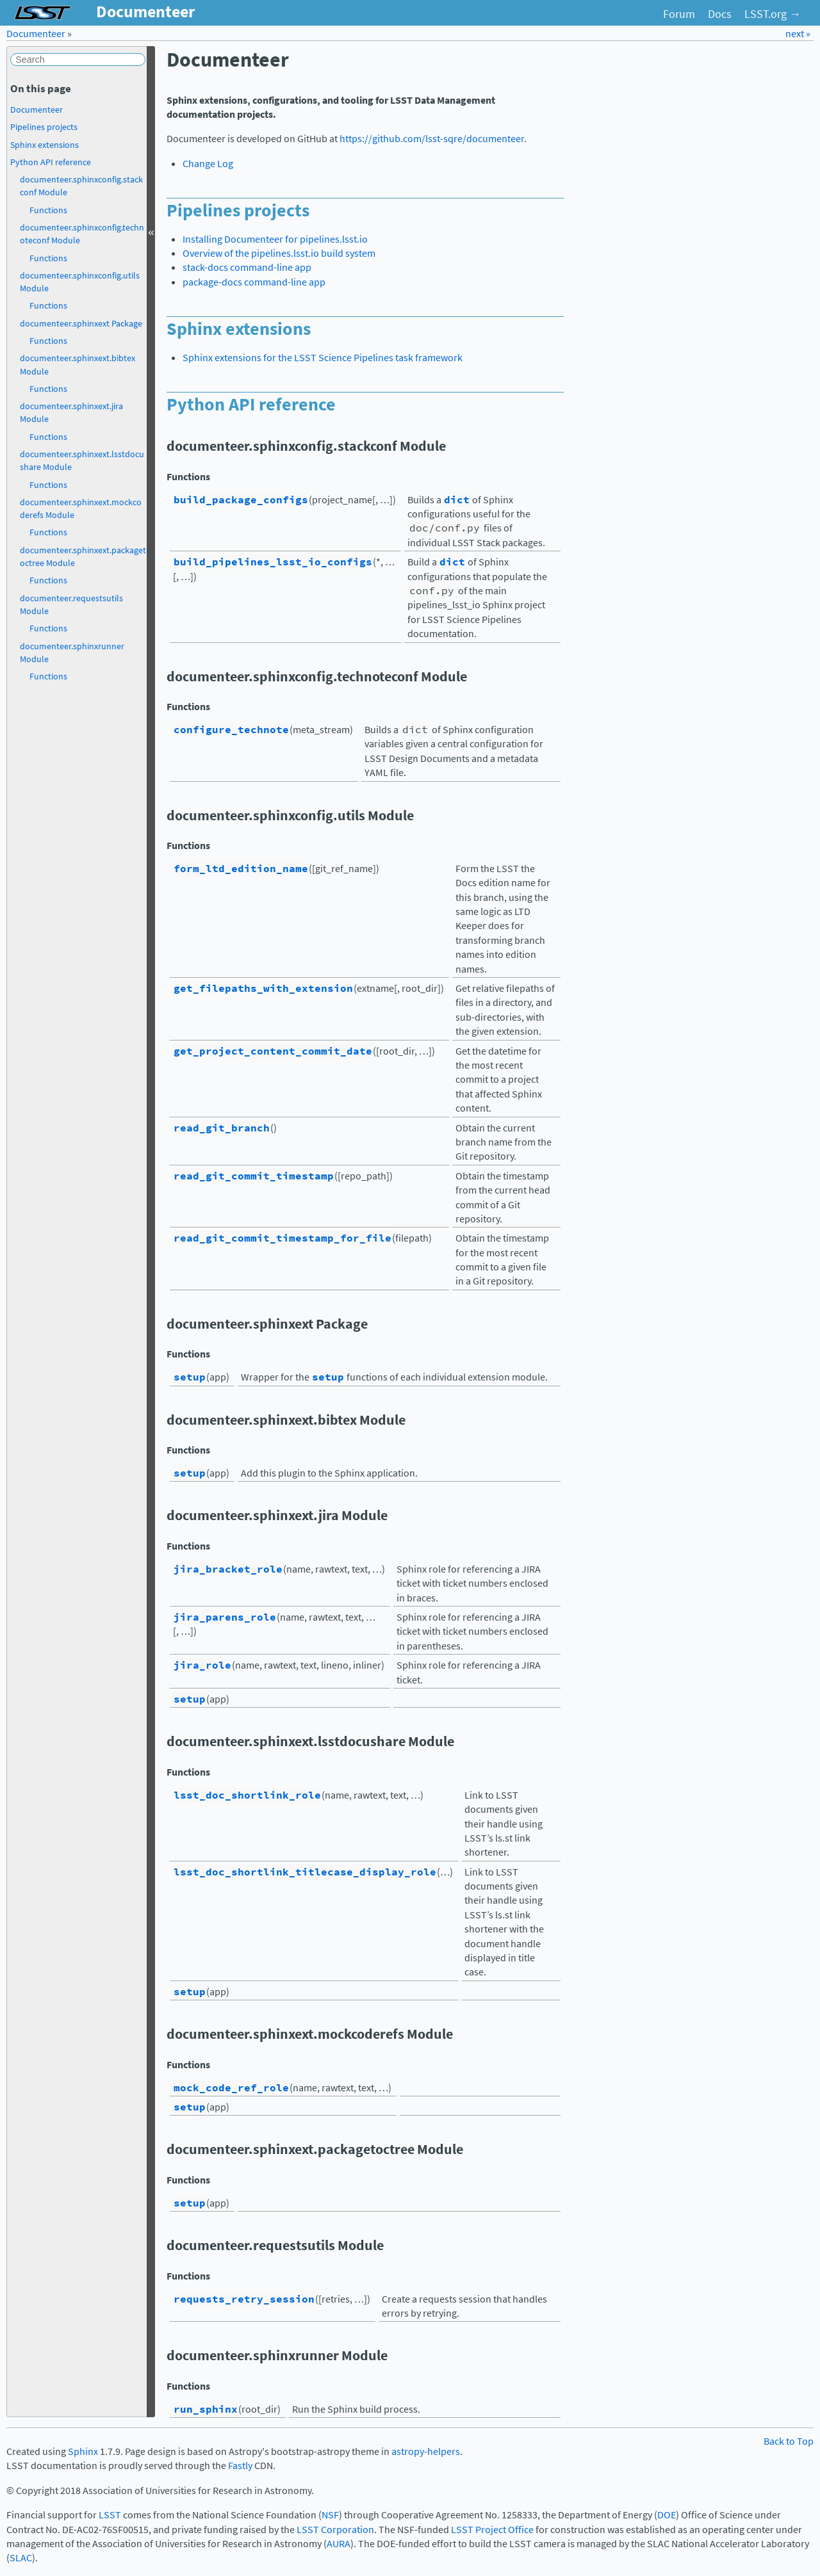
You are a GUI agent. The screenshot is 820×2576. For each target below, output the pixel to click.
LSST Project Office (492, 2529)
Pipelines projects (44, 126)
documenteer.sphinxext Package (81, 323)
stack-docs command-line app (247, 267)
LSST (110, 2515)
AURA (338, 2543)
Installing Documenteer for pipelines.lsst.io (275, 239)
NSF (330, 2515)
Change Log (208, 163)
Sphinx (83, 2451)
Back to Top (789, 2441)
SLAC (21, 2557)
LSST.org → (772, 14)
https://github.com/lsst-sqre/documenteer (432, 138)
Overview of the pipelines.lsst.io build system (279, 253)
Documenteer (35, 33)
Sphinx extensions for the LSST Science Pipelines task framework (323, 357)
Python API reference (50, 162)
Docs (720, 14)
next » (797, 33)
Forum (679, 14)
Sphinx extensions (44, 144)
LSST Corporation (335, 2529)
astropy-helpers (425, 2451)
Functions (48, 210)
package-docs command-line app (254, 282)
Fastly (240, 2465)
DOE (666, 2515)
